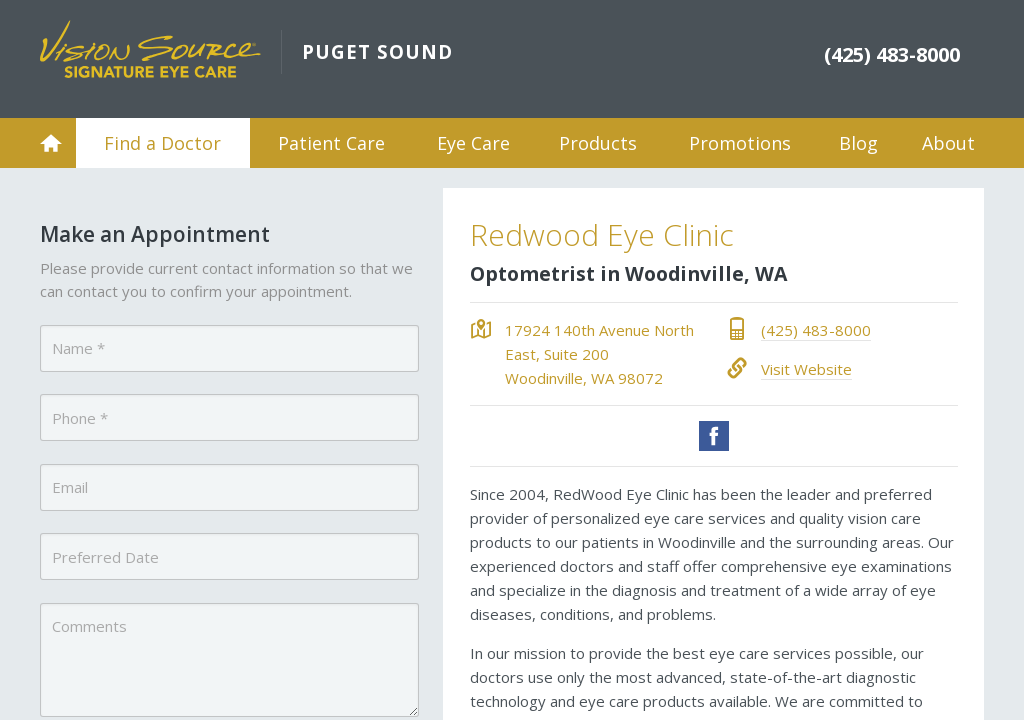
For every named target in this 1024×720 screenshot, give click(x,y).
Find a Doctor (162, 143)
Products (598, 143)
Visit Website (806, 369)
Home (51, 143)
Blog (858, 143)
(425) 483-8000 (816, 330)
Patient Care (331, 143)
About (948, 143)
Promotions (740, 143)
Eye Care (473, 143)
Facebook (714, 436)
